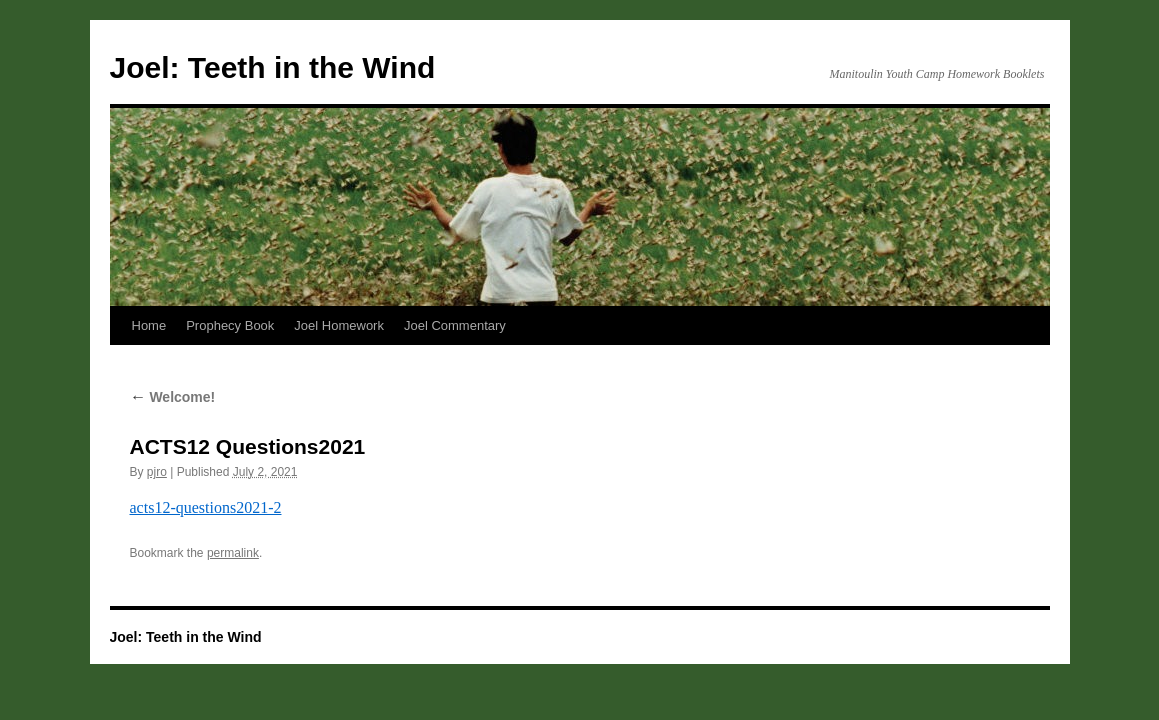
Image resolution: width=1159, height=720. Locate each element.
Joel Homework (339, 325)
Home (149, 325)
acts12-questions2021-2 (206, 507)
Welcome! (173, 397)
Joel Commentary (455, 325)
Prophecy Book (230, 325)
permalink (233, 553)
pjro (157, 472)
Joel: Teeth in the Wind (273, 67)
